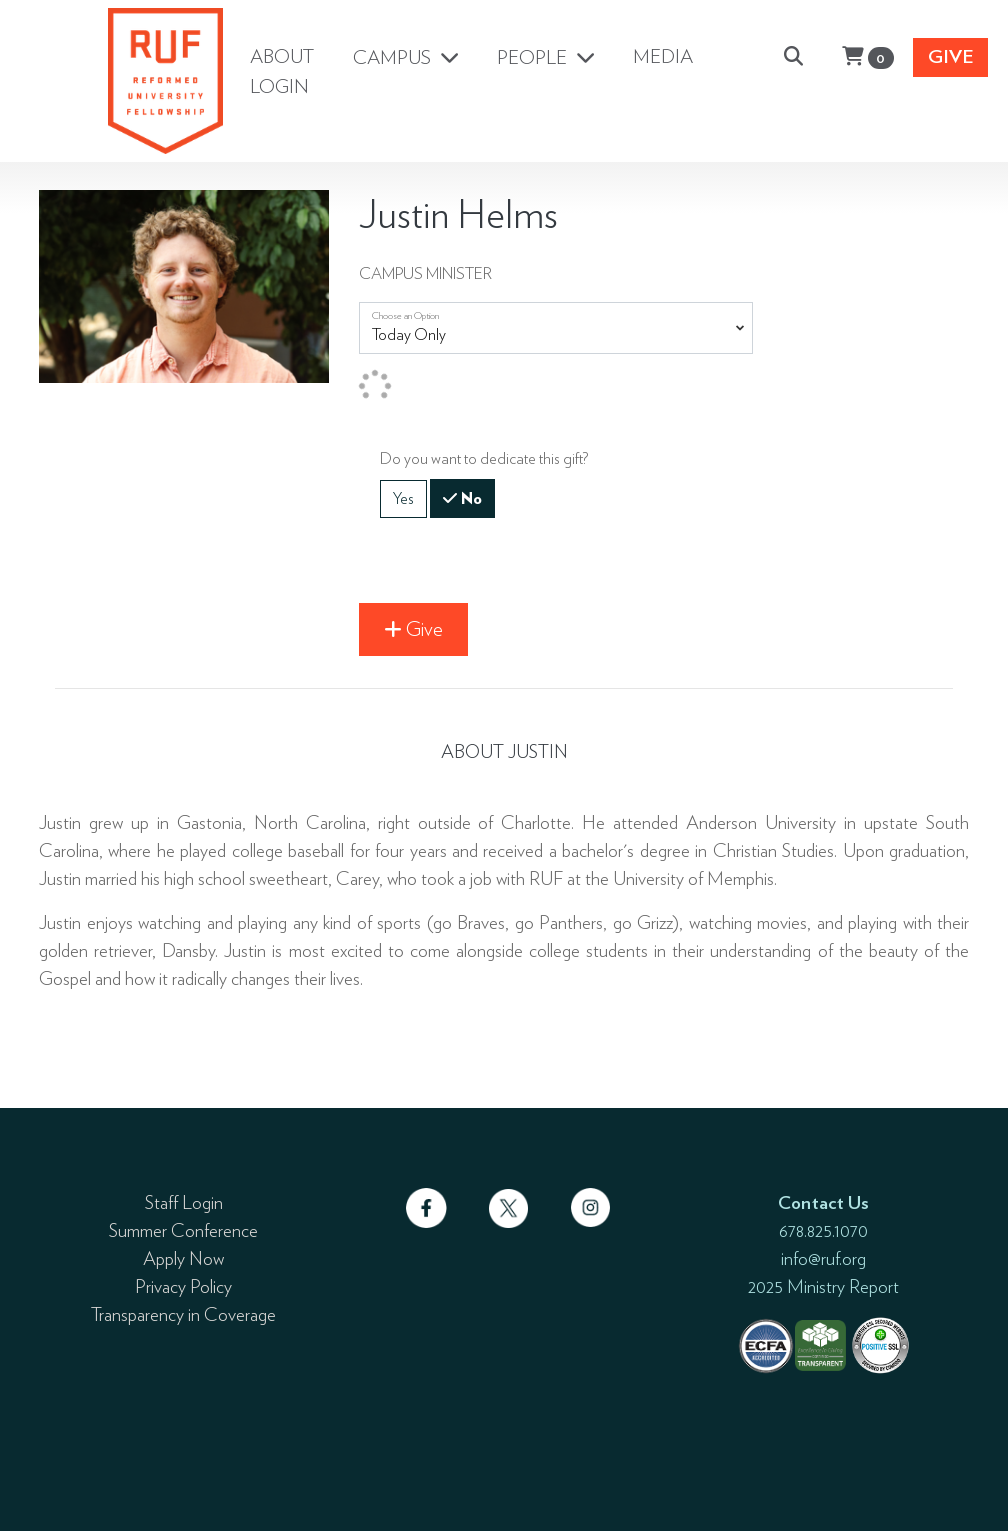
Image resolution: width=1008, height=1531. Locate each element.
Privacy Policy (183, 1286)
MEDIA (663, 56)
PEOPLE (534, 57)
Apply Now (183, 1258)
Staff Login (184, 1202)
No (470, 497)
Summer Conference (183, 1230)
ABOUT (282, 56)
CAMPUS (394, 57)
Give (951, 56)
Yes (403, 497)
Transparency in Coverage (183, 1314)
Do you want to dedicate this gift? (484, 458)
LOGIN (279, 86)
